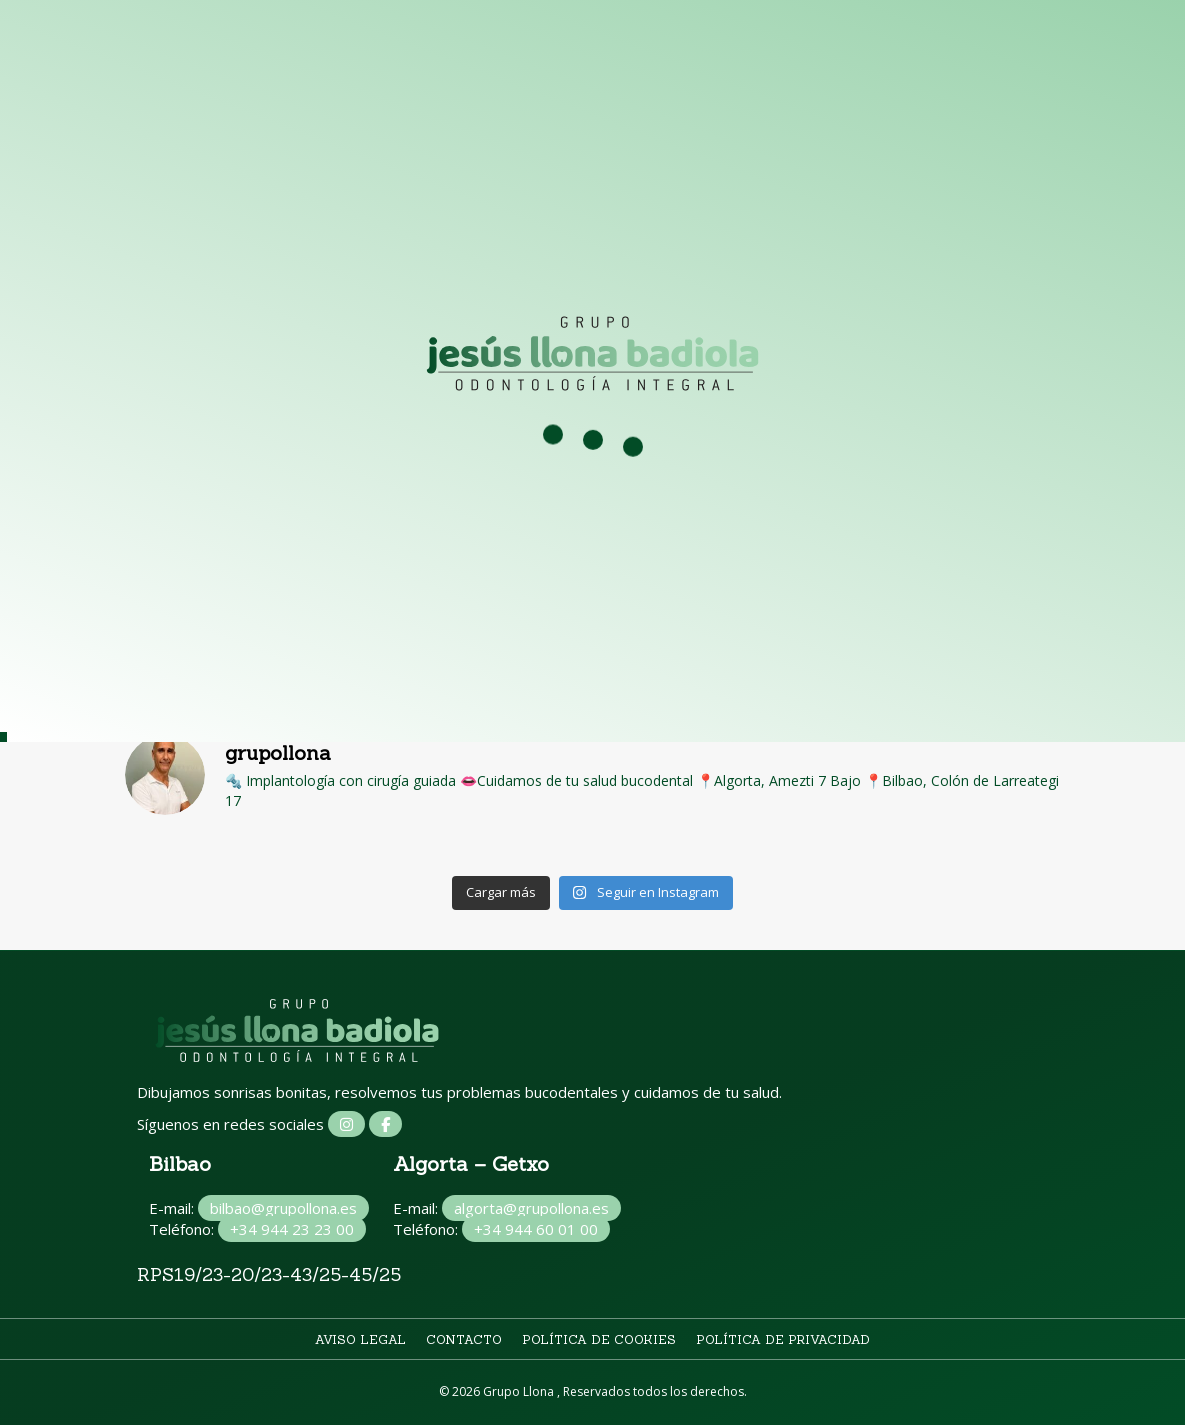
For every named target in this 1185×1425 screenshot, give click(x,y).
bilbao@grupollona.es (283, 1208)
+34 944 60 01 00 (536, 1229)
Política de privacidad (783, 1339)
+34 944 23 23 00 (292, 1229)
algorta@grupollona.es (531, 1208)
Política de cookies (599, 1339)
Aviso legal (360, 1339)
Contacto (464, 1339)
